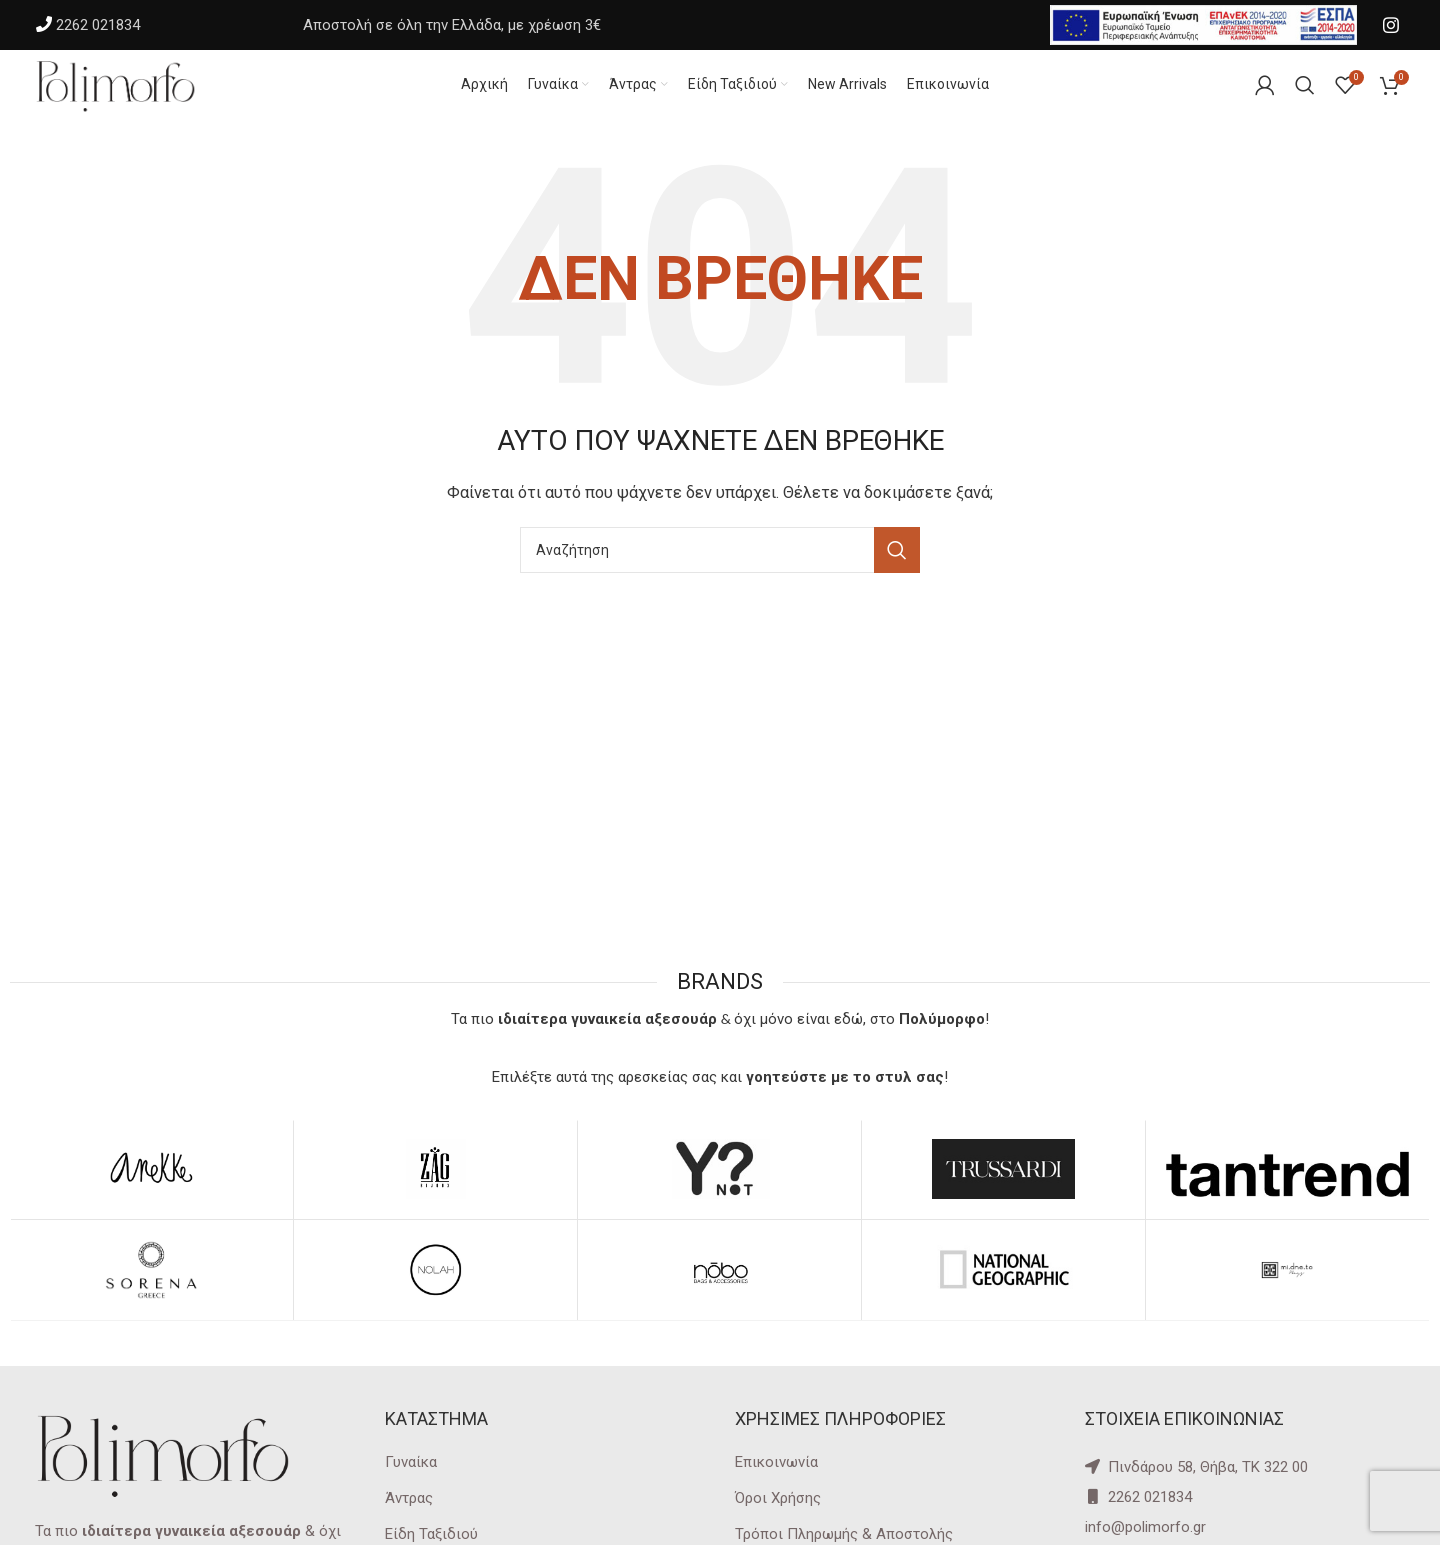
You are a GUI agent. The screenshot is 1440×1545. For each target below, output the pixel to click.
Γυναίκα (411, 1482)
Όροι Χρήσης (778, 1518)
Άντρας (409, 1518)
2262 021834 (98, 25)
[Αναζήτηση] (720, 571)
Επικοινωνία (776, 1482)
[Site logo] (135, 94)
